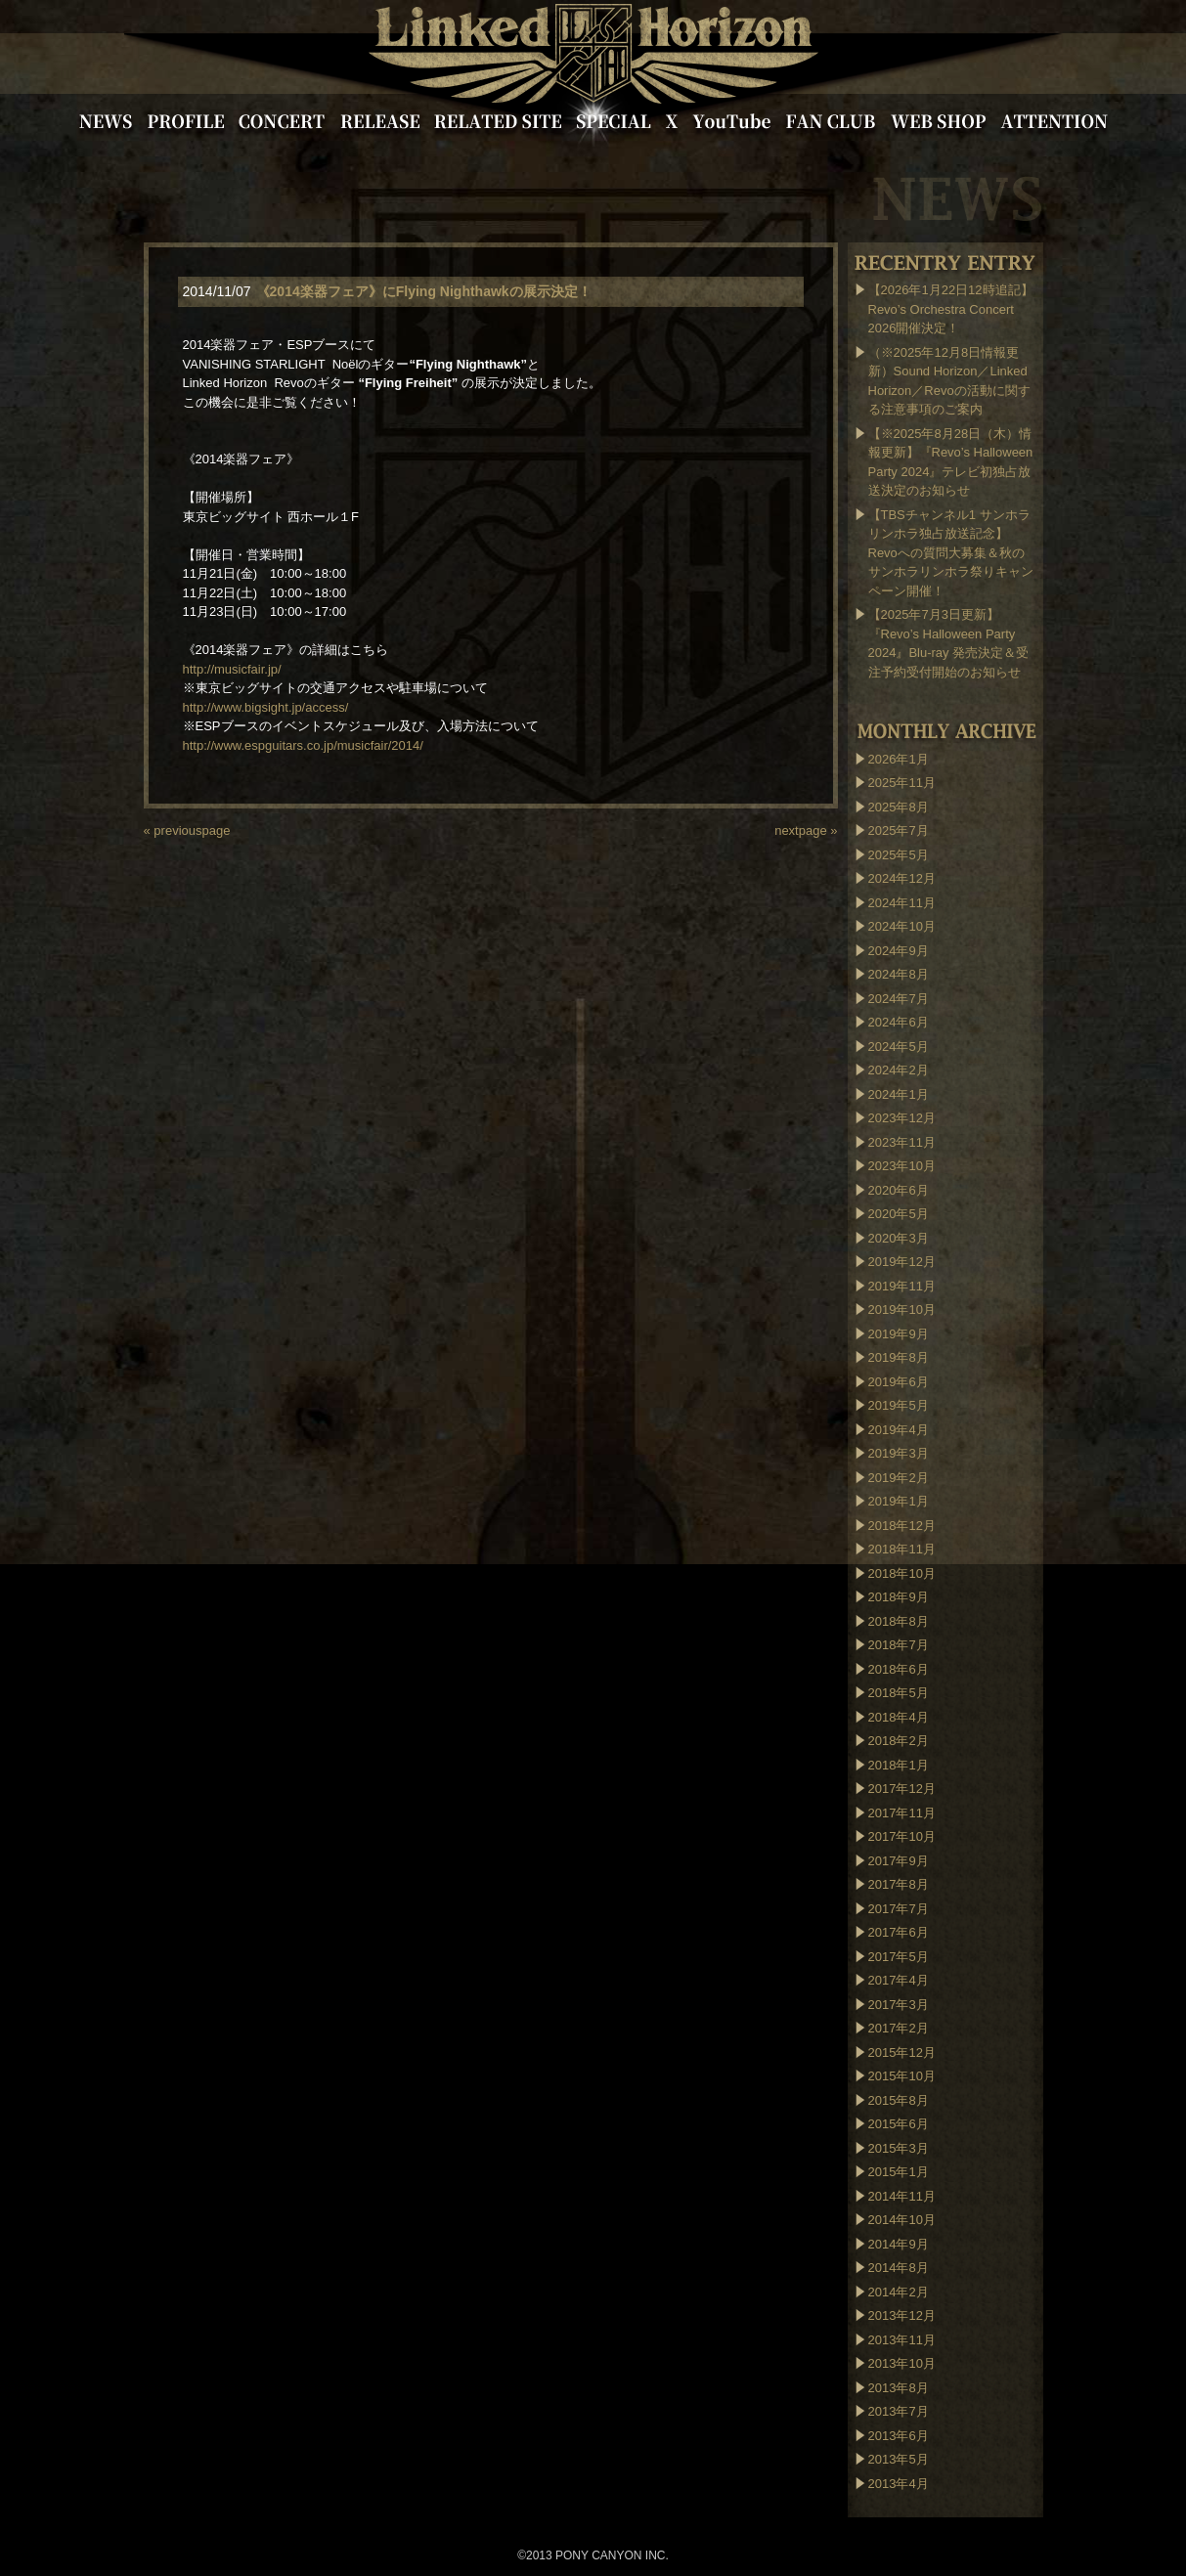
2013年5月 (898, 2459)
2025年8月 (898, 807)
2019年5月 (898, 1405)
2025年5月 (898, 855)
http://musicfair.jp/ (232, 669)
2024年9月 (898, 950)
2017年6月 (898, 1932)
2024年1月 (898, 1094)
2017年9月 (898, 1861)
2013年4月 (898, 2483)
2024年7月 (898, 998)
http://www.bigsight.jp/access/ (266, 707)
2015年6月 (898, 2124)
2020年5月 (898, 1213)
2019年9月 (898, 1334)
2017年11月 (902, 1813)
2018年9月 (898, 1597)
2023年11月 (902, 1142)
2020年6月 (898, 1190)
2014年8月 (898, 2267)
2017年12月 (902, 1788)
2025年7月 (898, 830)
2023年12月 (902, 1118)
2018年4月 (898, 1717)
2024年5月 (898, 1046)
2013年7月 (898, 2411)
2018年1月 (898, 1765)
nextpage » (805, 830)
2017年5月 (898, 1956)
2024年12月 (902, 878)
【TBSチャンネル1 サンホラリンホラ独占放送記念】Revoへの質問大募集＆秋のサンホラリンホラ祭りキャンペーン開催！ (950, 552)
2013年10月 (902, 2363)
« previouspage (187, 830)
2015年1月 (898, 2171)
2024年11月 (902, 902)
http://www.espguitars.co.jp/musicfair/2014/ (303, 745)
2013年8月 (898, 2387)
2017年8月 (898, 1884)
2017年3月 (898, 2004)
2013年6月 (898, 2435)
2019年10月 (902, 1309)
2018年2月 (898, 1740)
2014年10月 (902, 2219)
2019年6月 (898, 1382)
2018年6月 (898, 1669)
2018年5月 (898, 1692)
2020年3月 (898, 1238)
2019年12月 (902, 1261)
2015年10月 (902, 2076)
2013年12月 (902, 2315)
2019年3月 (898, 1453)
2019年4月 (898, 1429)
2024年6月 (898, 1022)
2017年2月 (898, 2028)
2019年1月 (898, 1501)
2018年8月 (898, 1621)
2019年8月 (898, 1357)
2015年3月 (898, 2148)
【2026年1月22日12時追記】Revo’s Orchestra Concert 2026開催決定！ (950, 309)
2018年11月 (902, 1549)
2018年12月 (902, 1525)
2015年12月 (902, 2052)
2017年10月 (902, 1836)
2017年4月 (898, 1980)
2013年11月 (902, 2340)
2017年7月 (898, 1908)
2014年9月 (898, 2244)
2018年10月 (902, 1573)
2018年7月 (898, 1644)
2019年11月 (902, 1286)
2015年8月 (898, 2100)
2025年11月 (902, 782)
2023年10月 (902, 1165)
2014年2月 (898, 2292)
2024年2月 (898, 1070)
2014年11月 (902, 2196)
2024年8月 (898, 974)
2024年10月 (902, 926)
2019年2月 (898, 1477)
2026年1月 (898, 759)
